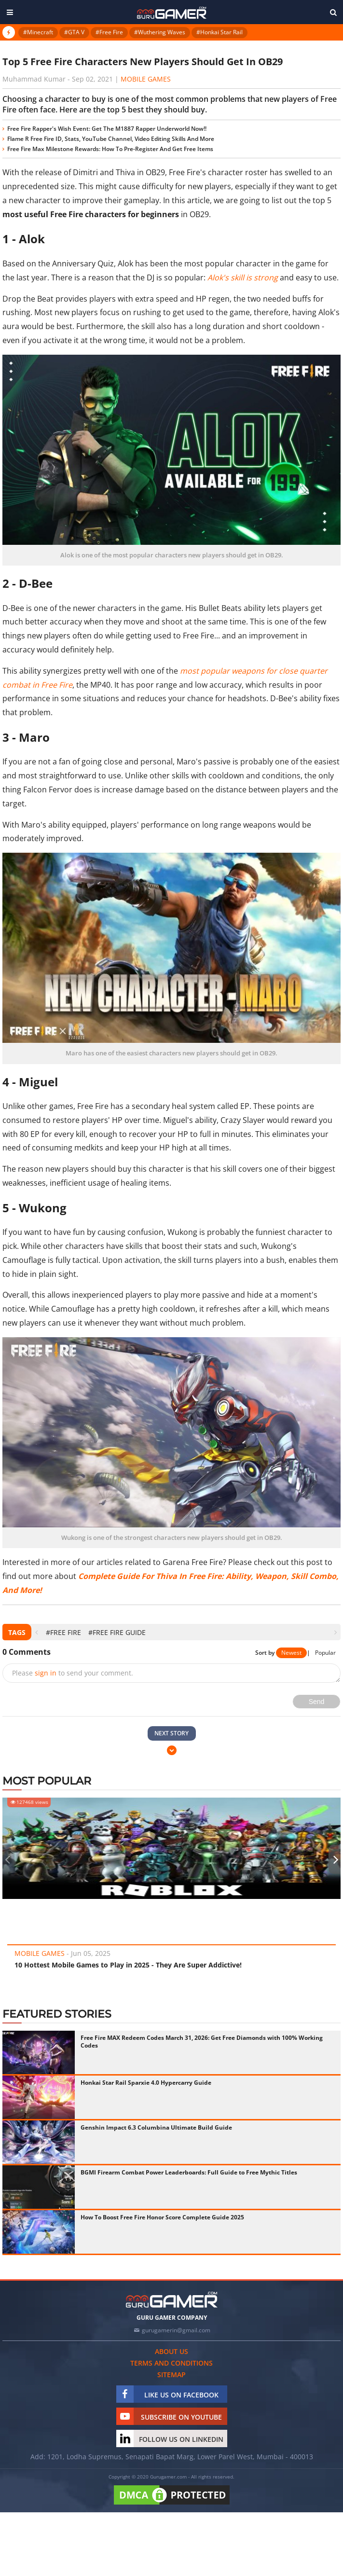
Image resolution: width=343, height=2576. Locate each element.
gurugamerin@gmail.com (176, 2330)
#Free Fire (109, 32)
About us (171, 2351)
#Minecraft (38, 32)
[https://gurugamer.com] (172, 2300)
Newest (291, 1652)
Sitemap (171, 2374)
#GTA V (74, 32)
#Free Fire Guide (117, 1632)
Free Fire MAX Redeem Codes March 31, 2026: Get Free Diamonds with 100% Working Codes (202, 2042)
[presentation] (36, 1632)
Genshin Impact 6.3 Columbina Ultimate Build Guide (156, 2127)
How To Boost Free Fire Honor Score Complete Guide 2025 (162, 2217)
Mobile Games (146, 78)
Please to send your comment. (72, 1672)
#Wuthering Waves (159, 32)
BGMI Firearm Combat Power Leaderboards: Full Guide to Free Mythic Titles (189, 2172)
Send (317, 1701)
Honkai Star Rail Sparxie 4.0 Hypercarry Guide (146, 2082)
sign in (45, 1672)
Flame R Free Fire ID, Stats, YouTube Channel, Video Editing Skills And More (110, 139)
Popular (325, 1652)
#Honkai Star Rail (219, 32)
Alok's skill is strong (242, 277)
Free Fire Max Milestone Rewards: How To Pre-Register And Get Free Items (110, 149)
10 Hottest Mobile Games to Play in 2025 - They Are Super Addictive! (128, 1964)
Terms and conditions (171, 2363)
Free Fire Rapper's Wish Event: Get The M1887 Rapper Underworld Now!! (106, 129)
